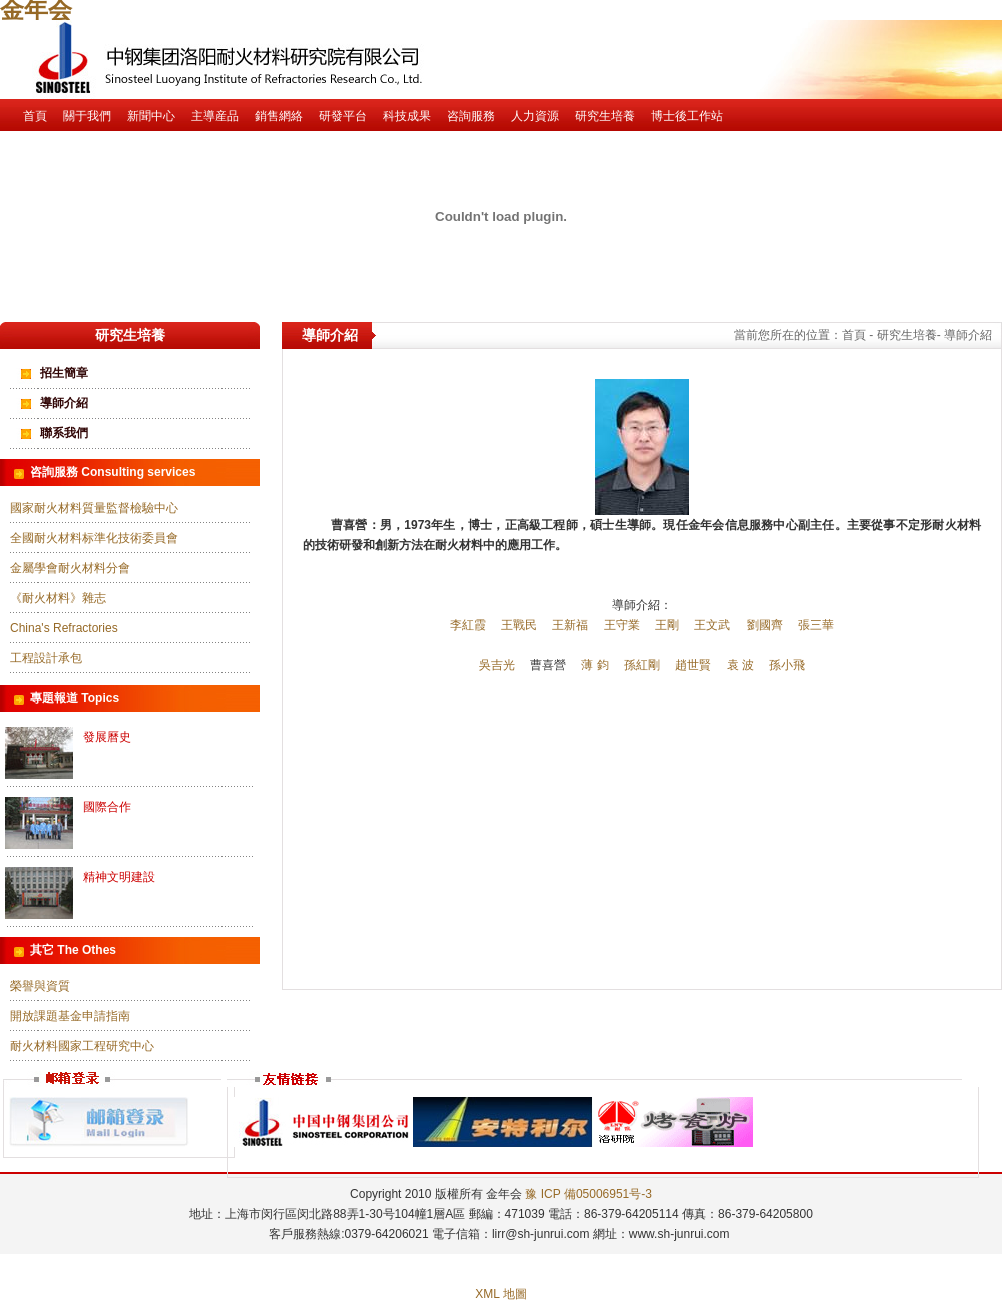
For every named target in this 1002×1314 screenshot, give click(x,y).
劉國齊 (765, 625)
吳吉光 (497, 665)
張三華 (816, 625)
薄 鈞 (594, 665)
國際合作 (107, 807)
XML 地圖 (501, 1294)
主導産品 (215, 116)
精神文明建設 (119, 877)
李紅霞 (468, 625)
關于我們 (87, 116)
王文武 (712, 625)
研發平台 (343, 116)
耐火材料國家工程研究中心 (82, 1046)
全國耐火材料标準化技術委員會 (94, 538)
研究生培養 (605, 116)
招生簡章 (64, 373)
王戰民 (519, 625)
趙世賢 (693, 665)
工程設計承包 (46, 658)
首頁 (35, 116)
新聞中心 (151, 116)
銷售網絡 (279, 116)
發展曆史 (107, 737)
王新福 (570, 625)
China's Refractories (64, 628)
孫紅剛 (642, 665)
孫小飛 (787, 665)
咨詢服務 (471, 116)
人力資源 (535, 116)
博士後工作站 (687, 116)
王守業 (622, 625)
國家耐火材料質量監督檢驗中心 (94, 508)
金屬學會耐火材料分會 (70, 568)
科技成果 (407, 116)
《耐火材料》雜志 (58, 598)
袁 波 (740, 665)
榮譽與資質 (40, 986)
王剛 (667, 625)
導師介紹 (64, 403)
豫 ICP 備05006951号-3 (588, 1194)
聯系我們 (64, 433)
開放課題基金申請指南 (70, 1016)
